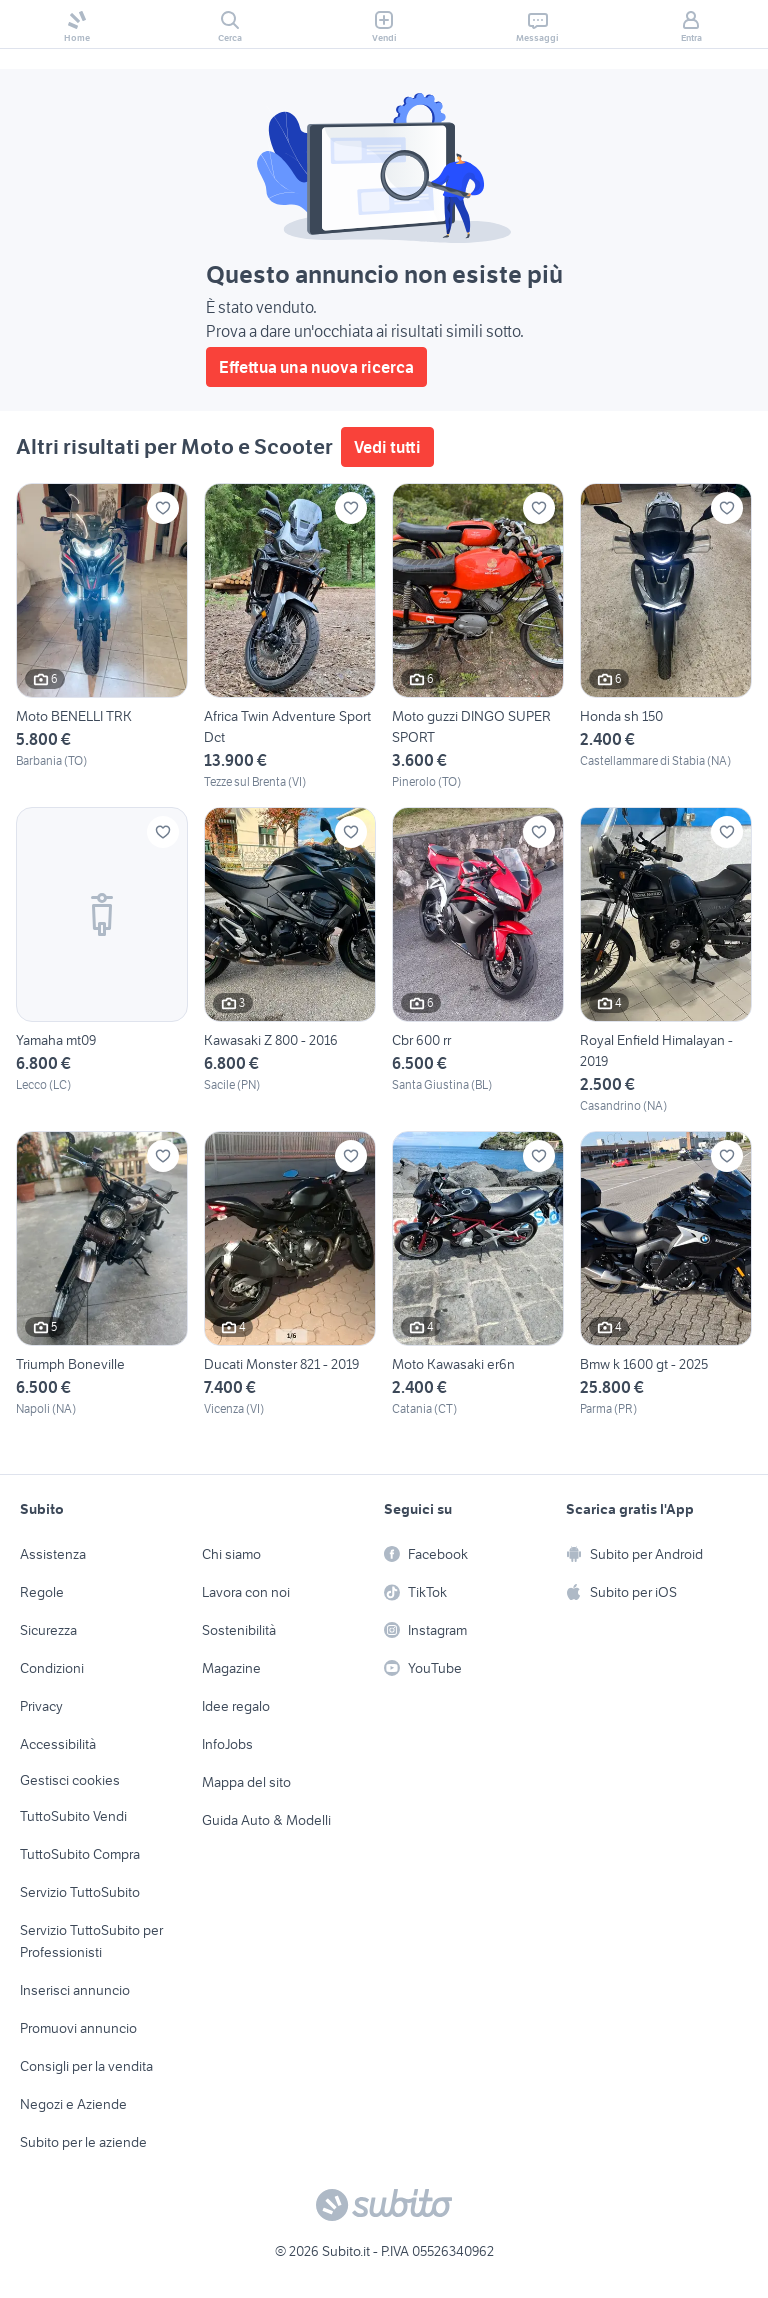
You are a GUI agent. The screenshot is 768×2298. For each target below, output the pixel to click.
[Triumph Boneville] (102, 1274)
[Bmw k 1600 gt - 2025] (666, 1274)
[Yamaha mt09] (102, 961)
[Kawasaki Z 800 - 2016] (290, 961)
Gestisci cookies (70, 1780)
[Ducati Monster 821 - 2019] (290, 1274)
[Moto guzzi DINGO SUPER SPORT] (478, 637)
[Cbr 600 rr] (478, 961)
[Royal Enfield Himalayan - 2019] (666, 961)
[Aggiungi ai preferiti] (163, 508)
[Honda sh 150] (666, 637)
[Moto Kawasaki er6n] (478, 1274)
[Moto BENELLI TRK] (102, 637)
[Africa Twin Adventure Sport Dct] (290, 637)
